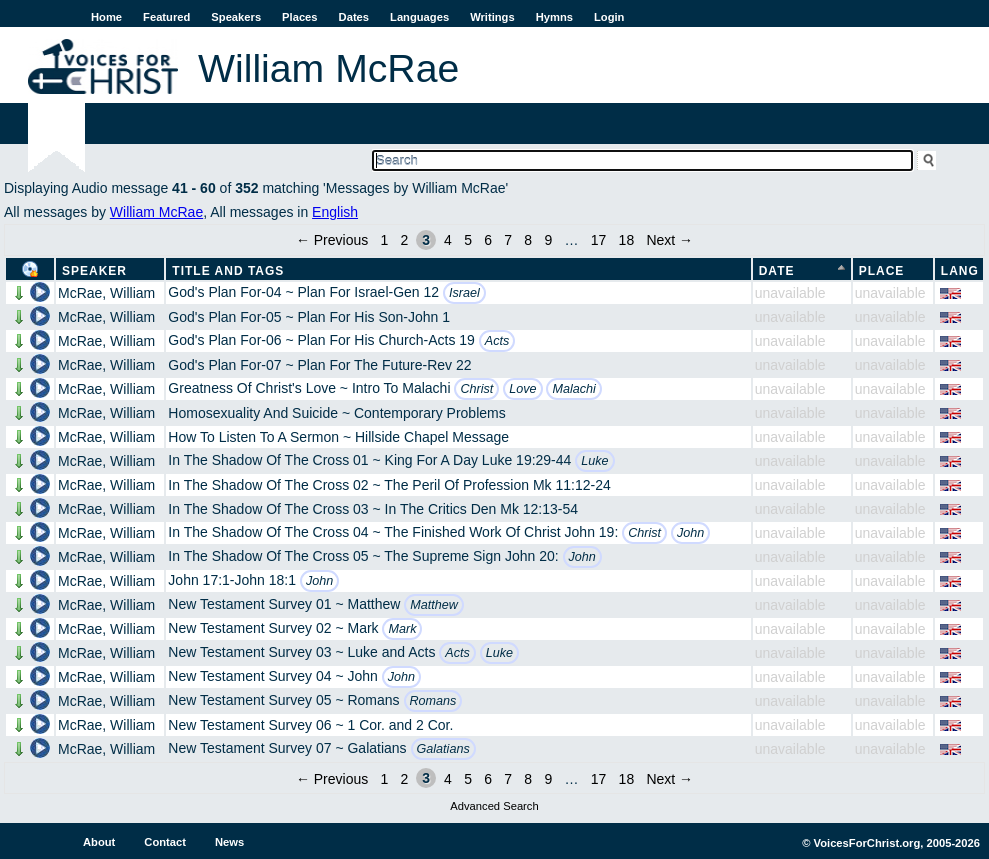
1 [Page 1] (385, 240)
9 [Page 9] (548, 240)
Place (882, 271)
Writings (492, 17)
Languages (419, 17)
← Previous (332, 240)
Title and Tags (228, 271)
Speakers (236, 17)
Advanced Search (494, 806)
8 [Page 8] (528, 240)
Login (609, 17)
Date (777, 271)
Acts (497, 341)
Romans (433, 701)
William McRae (156, 212)
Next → (669, 240)
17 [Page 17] (599, 240)
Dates (354, 17)
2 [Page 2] (405, 240)
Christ (476, 389)
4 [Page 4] (448, 240)
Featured (166, 17)
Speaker (94, 271)
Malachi (573, 389)
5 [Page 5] (468, 240)
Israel (464, 293)
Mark (402, 629)
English (335, 212)
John (690, 533)
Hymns (554, 17)
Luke (594, 461)
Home (106, 17)
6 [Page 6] (488, 240)
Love (522, 389)
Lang (960, 271)
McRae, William (106, 293)
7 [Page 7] (508, 240)
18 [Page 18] (627, 240)
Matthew (434, 605)
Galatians (443, 749)
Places (299, 17)
